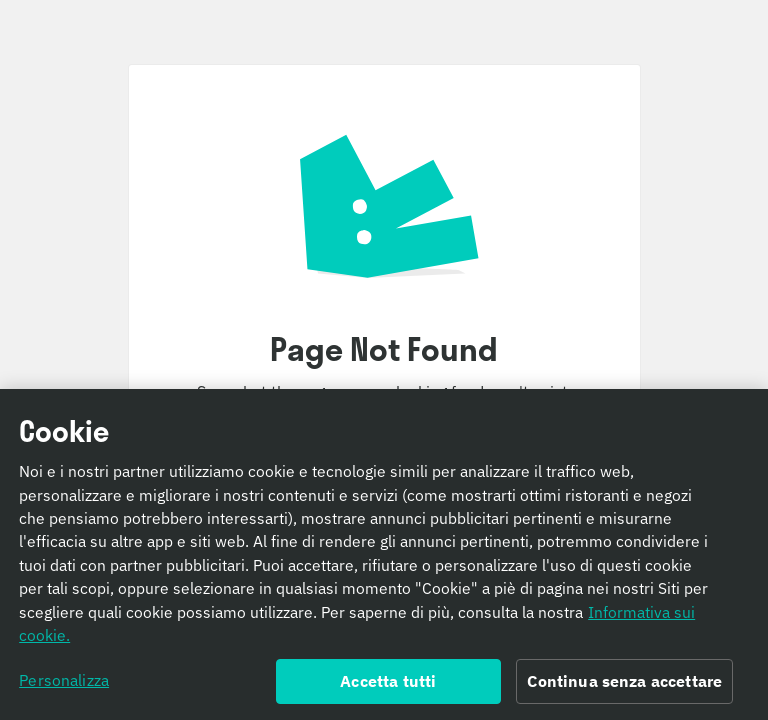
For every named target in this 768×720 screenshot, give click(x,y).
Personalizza (64, 686)
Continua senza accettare (624, 687)
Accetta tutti (388, 687)
